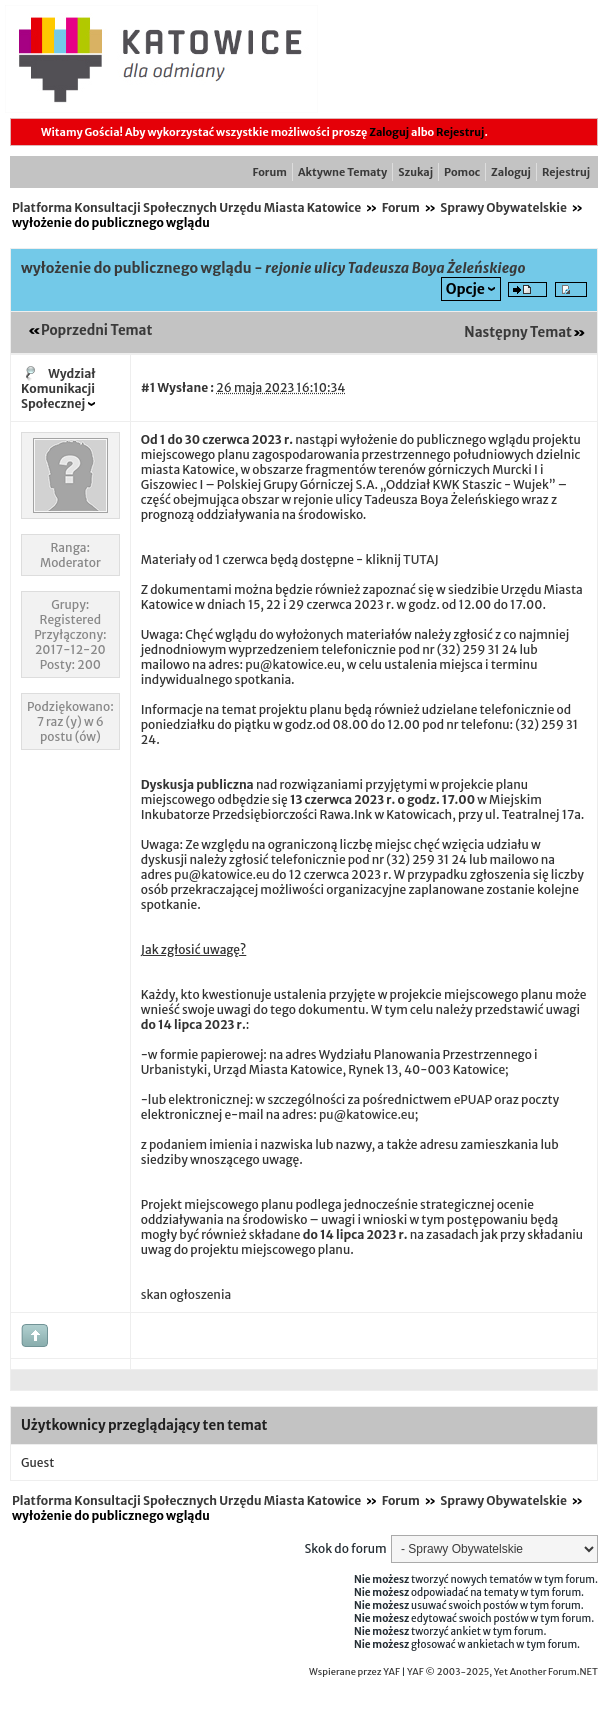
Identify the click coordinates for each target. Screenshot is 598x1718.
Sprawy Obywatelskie (503, 207)
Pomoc (462, 172)
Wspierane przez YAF (354, 1672)
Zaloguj (389, 132)
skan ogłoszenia (186, 1294)
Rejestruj (460, 132)
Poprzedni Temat (96, 330)
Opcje (465, 289)
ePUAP (473, 1099)
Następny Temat (518, 332)
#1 (148, 387)
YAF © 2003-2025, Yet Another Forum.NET (502, 1672)
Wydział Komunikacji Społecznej (58, 388)
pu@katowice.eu (293, 664)
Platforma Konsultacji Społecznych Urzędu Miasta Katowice (186, 207)
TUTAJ (421, 559)
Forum (270, 172)
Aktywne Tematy (342, 172)
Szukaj (415, 172)
